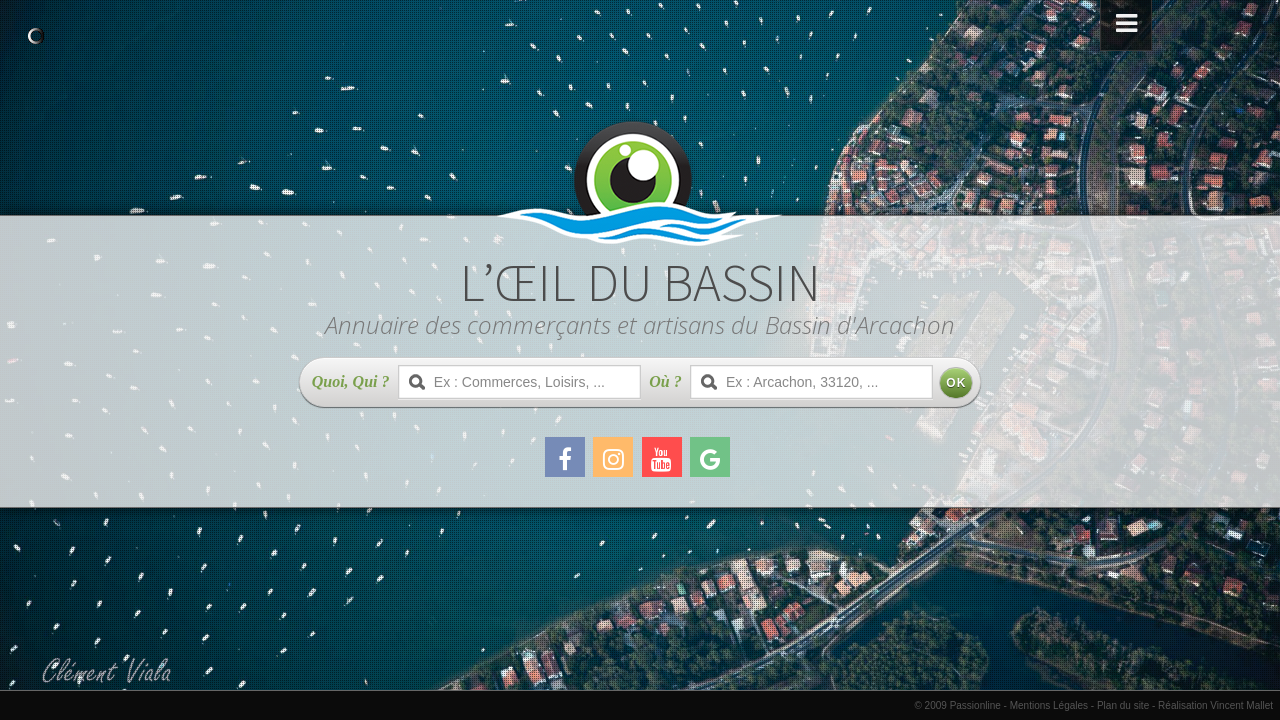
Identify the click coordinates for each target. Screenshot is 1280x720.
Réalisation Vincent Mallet (1215, 705)
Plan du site (1123, 705)
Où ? (665, 381)
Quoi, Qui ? (351, 381)
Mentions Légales (1049, 705)
